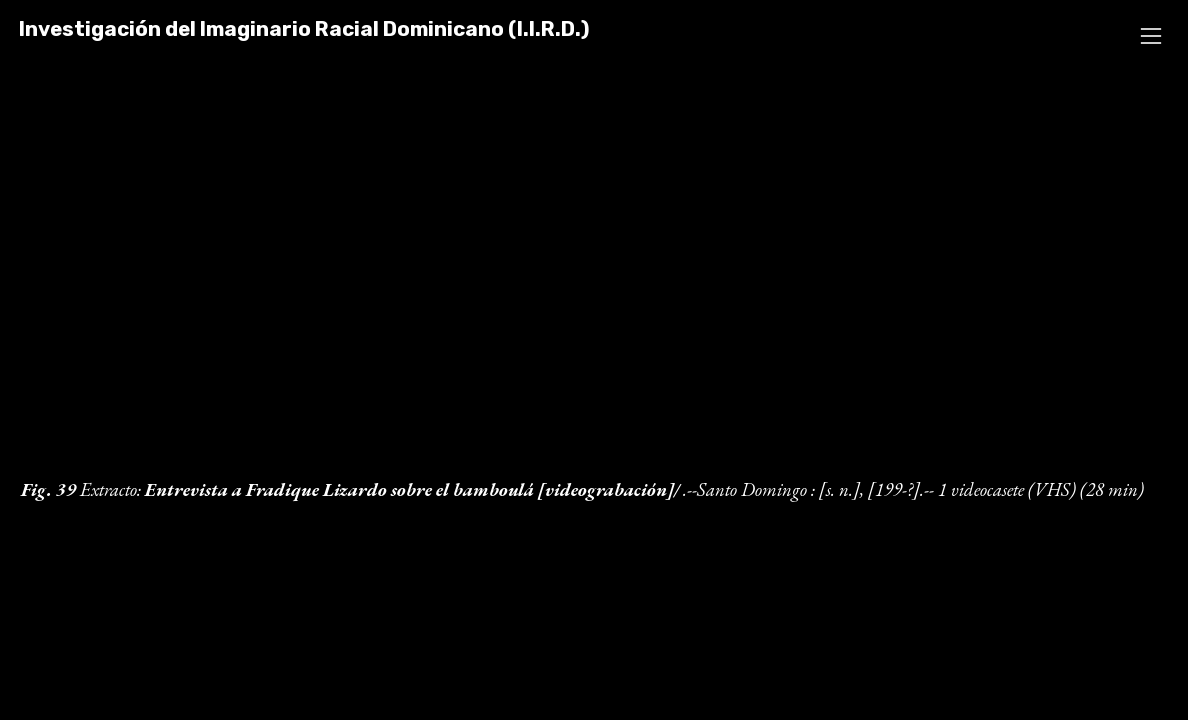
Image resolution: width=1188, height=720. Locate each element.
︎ (1151, 36)
